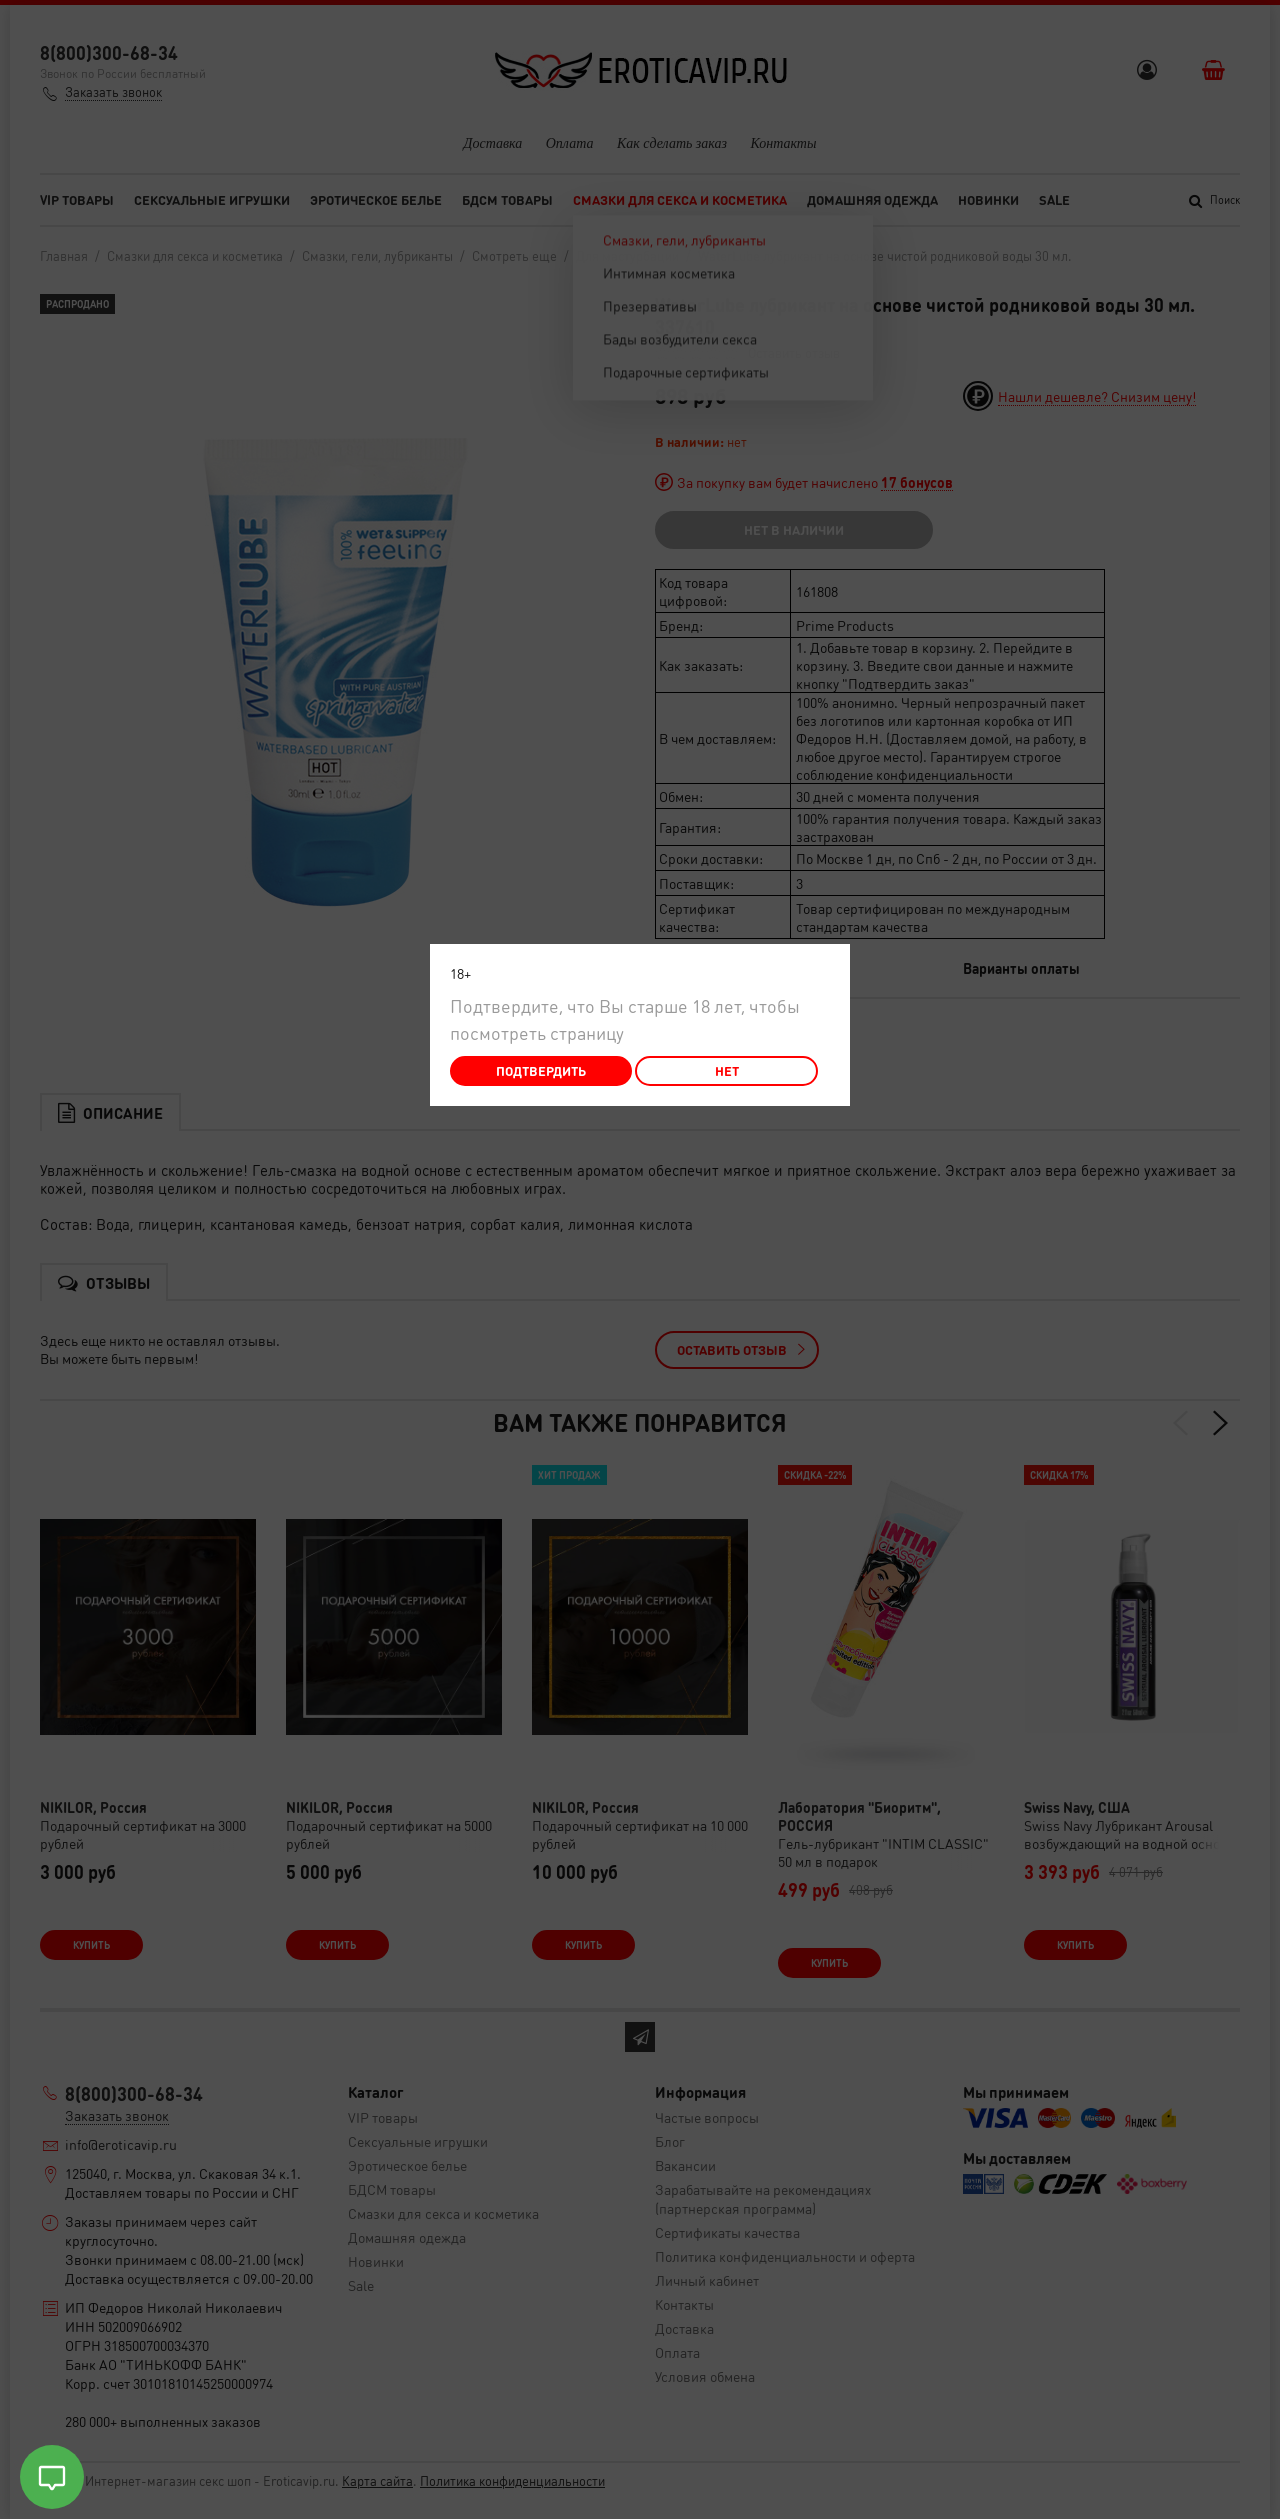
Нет (727, 1070)
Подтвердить (541, 1070)
